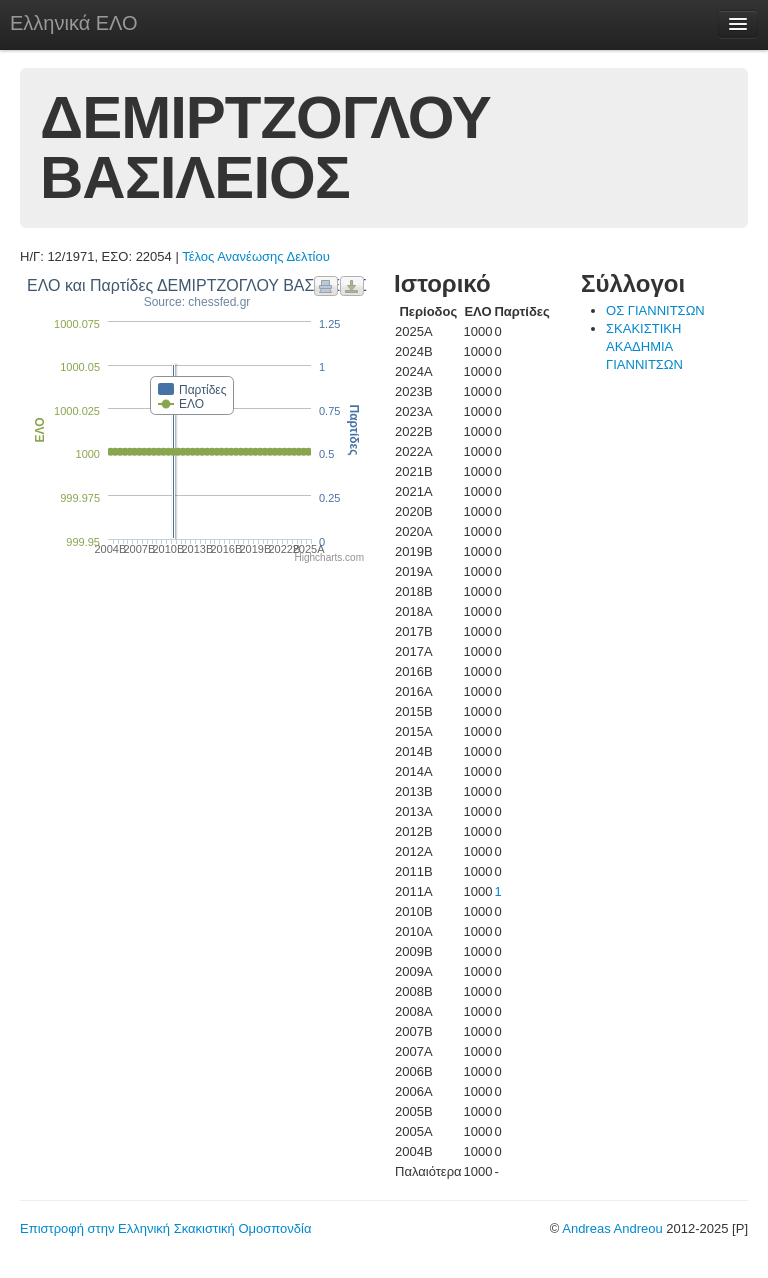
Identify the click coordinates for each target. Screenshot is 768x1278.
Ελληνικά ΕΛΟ (74, 23)
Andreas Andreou (612, 1228)
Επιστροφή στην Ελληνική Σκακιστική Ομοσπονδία (165, 1228)
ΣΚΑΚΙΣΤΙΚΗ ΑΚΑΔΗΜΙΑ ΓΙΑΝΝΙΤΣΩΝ (644, 346)
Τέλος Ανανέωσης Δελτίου (256, 256)
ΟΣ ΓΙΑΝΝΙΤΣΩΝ (655, 310)
